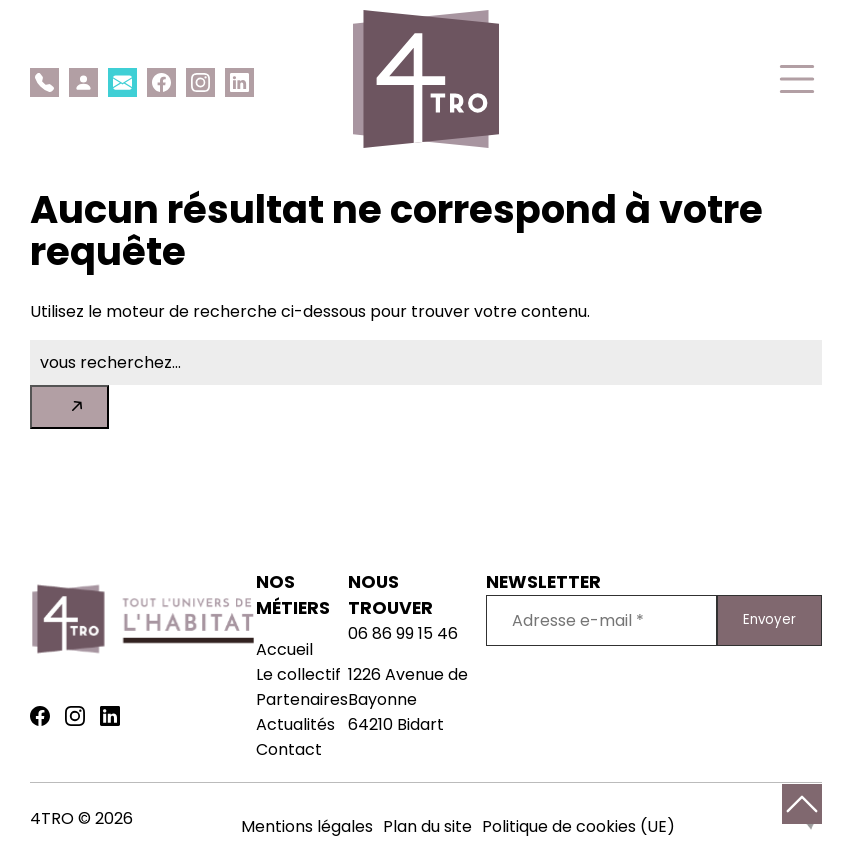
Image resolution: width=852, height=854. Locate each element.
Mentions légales (307, 826)
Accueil (284, 649)
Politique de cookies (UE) (578, 826)
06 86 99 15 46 (403, 633)
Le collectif (298, 674)
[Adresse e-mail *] (601, 620)
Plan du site (427, 826)
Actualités (295, 724)
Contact (289, 749)
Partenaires (302, 699)
